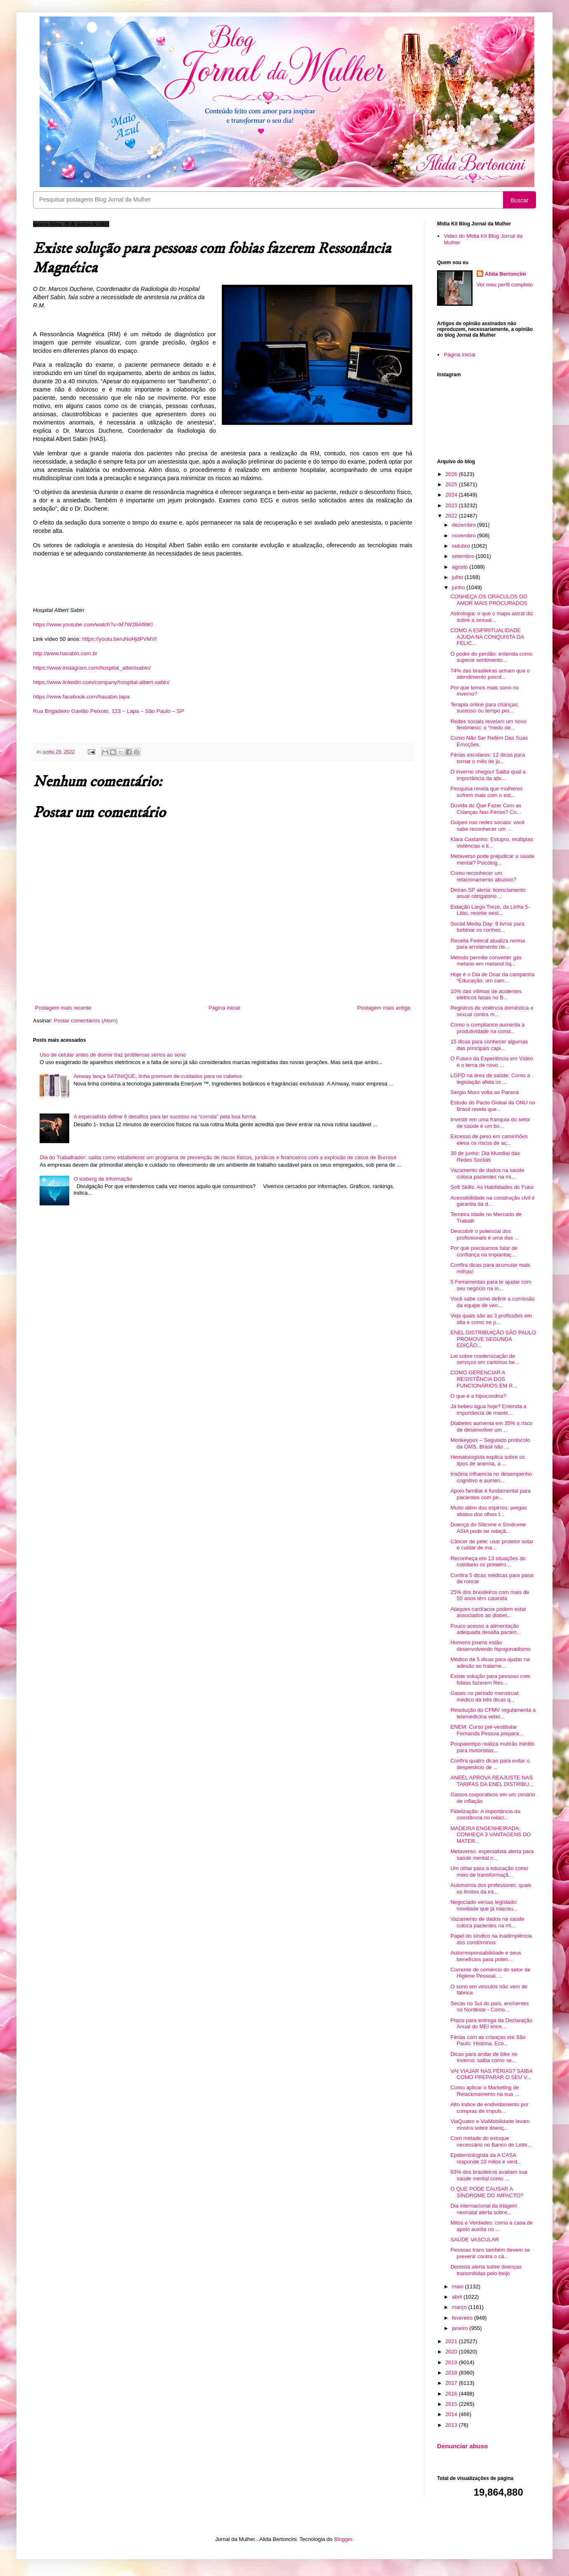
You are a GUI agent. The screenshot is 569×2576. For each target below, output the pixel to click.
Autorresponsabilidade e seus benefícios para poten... (485, 1956)
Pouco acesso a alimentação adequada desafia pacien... (485, 1629)
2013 (452, 2425)
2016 (452, 2394)
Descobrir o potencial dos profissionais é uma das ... (484, 1234)
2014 (452, 2414)
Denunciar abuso (462, 2445)
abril (457, 2297)
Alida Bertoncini (505, 274)
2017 (452, 2383)
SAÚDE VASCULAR (474, 2239)
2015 (452, 2404)
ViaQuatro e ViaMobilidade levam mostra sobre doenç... (489, 2124)
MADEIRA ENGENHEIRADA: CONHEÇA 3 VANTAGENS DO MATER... (490, 1834)
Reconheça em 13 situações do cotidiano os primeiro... (487, 1561)
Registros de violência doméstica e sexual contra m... (491, 1011)
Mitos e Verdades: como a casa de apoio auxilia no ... (491, 2226)
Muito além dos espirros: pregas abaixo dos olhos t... (488, 1511)
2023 (452, 505)
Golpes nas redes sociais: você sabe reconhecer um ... (487, 825)
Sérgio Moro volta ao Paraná (484, 1092)
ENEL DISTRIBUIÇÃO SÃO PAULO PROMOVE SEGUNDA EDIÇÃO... (493, 1338)
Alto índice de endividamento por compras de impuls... (489, 2107)
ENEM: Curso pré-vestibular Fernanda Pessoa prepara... (486, 1730)
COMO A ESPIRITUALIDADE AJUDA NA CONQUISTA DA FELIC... (487, 636)
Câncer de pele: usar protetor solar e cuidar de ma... (491, 1544)
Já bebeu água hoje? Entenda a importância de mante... (488, 1409)
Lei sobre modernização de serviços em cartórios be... (484, 1359)
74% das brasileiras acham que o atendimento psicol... (489, 674)
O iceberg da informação (102, 1179)
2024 (452, 495)
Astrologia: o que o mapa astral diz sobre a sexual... (491, 616)
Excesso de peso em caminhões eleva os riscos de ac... (488, 1139)
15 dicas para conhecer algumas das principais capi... (489, 1044)
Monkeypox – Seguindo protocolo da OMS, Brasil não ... (490, 1443)
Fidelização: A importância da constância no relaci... (485, 1814)
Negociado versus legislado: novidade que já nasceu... (483, 1905)
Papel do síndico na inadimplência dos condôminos (490, 1939)
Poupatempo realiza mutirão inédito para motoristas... (492, 1747)
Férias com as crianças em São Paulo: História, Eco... (487, 2040)
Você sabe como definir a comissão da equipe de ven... (492, 1302)
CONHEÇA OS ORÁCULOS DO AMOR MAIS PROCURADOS (488, 599)
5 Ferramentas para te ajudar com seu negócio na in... (490, 1285)
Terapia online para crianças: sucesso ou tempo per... (484, 707)
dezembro (464, 525)
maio (458, 2286)
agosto (461, 567)
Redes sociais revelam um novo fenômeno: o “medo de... (488, 724)
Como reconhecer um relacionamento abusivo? (483, 876)
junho (459, 587)
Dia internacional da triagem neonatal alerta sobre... (483, 2209)
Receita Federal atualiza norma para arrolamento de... (487, 944)
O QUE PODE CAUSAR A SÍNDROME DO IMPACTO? (486, 2192)
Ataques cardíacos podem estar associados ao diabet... (488, 1612)
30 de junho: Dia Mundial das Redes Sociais (485, 1156)
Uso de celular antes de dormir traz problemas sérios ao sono (113, 1055)
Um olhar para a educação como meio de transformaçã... (489, 1871)
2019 (452, 2362)
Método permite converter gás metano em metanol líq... (486, 960)
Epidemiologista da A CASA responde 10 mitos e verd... (486, 2158)
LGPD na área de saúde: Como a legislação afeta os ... (490, 1078)
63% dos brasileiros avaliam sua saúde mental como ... (488, 2175)
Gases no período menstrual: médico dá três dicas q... (485, 1696)
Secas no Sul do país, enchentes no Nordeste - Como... (489, 2006)
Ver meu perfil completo (505, 284)
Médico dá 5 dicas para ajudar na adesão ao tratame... (489, 1662)
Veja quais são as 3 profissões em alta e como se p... (490, 1319)
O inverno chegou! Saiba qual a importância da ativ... (487, 775)
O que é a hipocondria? (478, 1396)
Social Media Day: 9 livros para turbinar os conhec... (487, 927)
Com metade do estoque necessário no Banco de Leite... (490, 2141)
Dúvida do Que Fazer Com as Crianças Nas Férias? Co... (485, 808)
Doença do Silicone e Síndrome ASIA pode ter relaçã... (488, 1527)
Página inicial (224, 1008)
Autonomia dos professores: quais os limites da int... (490, 1888)
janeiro (461, 2328)
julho (458, 577)
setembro (464, 556)
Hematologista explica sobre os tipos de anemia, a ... (487, 1460)
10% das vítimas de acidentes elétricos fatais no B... (486, 994)
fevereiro (463, 2318)
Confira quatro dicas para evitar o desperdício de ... (489, 1764)
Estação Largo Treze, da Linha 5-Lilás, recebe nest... (489, 910)
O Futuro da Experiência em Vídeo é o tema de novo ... (491, 1061)
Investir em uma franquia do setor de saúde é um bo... (490, 1122)
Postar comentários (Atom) (86, 1020)
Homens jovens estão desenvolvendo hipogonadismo (490, 1645)
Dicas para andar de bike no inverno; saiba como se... (483, 2057)
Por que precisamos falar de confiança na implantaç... (483, 1251)
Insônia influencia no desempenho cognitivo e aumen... (490, 1477)
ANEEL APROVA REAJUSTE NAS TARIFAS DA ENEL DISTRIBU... (491, 1780)
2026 (452, 474)
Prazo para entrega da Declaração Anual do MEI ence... (491, 2023)
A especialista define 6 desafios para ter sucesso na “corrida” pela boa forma (164, 1116)
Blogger (343, 2539)
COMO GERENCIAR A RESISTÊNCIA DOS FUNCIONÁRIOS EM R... (483, 1378)
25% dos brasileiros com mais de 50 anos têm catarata (489, 1595)
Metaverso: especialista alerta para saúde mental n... (492, 1854)
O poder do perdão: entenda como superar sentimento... (491, 657)
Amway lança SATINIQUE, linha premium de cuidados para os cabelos (157, 1076)
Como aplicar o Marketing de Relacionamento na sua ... (484, 2090)
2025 (452, 484)
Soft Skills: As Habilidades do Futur (492, 1187)
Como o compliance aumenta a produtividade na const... (487, 1028)
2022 (452, 516)
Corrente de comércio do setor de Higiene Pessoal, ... (490, 1973)
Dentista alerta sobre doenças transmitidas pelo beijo (486, 2270)
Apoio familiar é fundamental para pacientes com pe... (490, 1494)
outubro (462, 546)
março (460, 2307)
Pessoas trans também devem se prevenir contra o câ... (490, 2253)
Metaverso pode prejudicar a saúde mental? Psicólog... (492, 859)
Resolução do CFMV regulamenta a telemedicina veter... (493, 1713)
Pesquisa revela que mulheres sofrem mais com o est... (486, 791)
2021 (452, 2341)
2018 (452, 2373)
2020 (452, 2352)
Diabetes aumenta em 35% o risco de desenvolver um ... (491, 1426)
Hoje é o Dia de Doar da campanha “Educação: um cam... (492, 977)
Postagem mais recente (63, 1008)
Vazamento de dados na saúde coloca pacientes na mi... (487, 1173)
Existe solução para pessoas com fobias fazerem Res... (490, 1679)
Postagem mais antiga (383, 1008)
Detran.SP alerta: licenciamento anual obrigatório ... (488, 893)
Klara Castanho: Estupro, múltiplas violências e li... (491, 842)
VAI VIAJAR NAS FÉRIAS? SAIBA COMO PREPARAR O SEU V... (491, 2074)
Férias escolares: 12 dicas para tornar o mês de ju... (487, 758)
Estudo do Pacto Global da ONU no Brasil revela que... (492, 1105)
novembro (464, 535)
